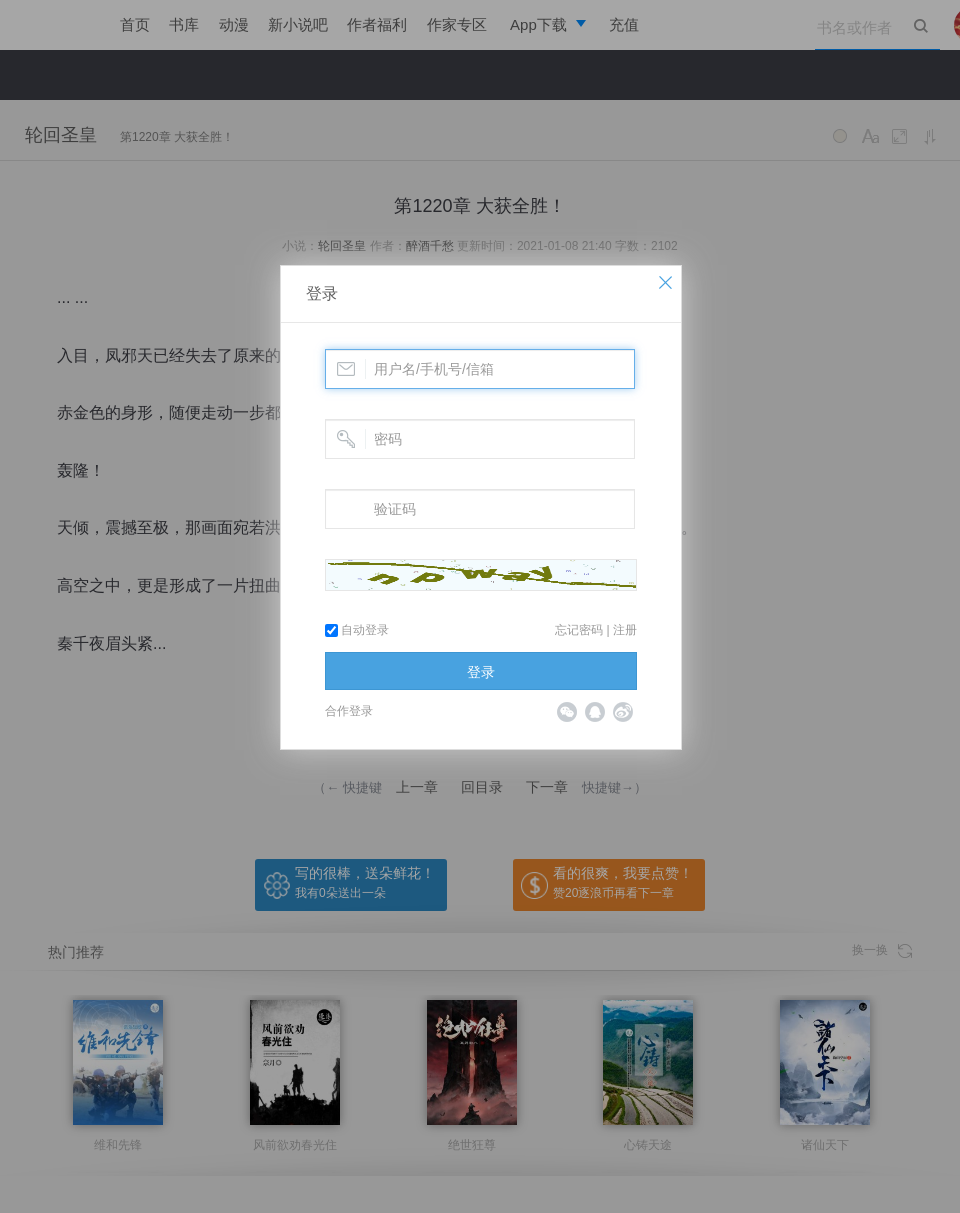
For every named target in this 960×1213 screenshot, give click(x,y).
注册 (625, 630)
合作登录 (349, 711)
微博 (623, 712)
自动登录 (357, 630)
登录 (322, 293)
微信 (567, 712)
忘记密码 (579, 630)
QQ (595, 712)
